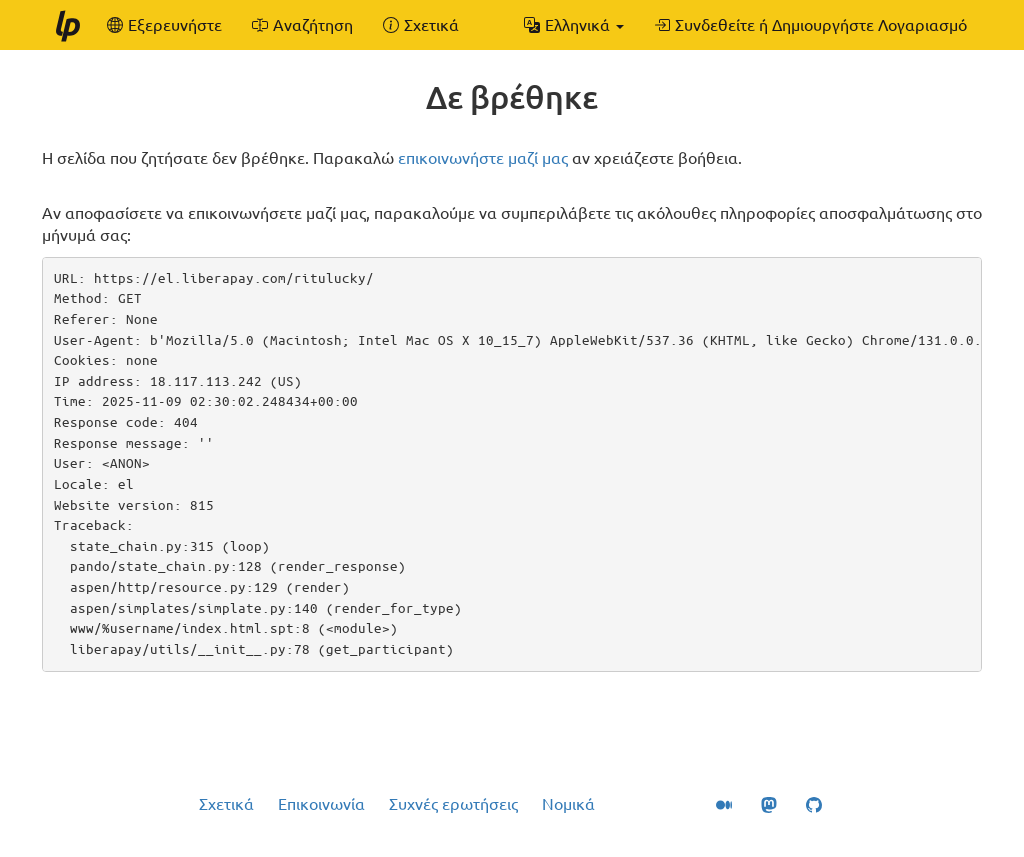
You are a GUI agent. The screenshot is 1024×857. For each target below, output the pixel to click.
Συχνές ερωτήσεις (453, 804)
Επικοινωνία (321, 804)
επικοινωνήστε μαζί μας (483, 158)
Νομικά (568, 804)
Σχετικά (226, 804)
